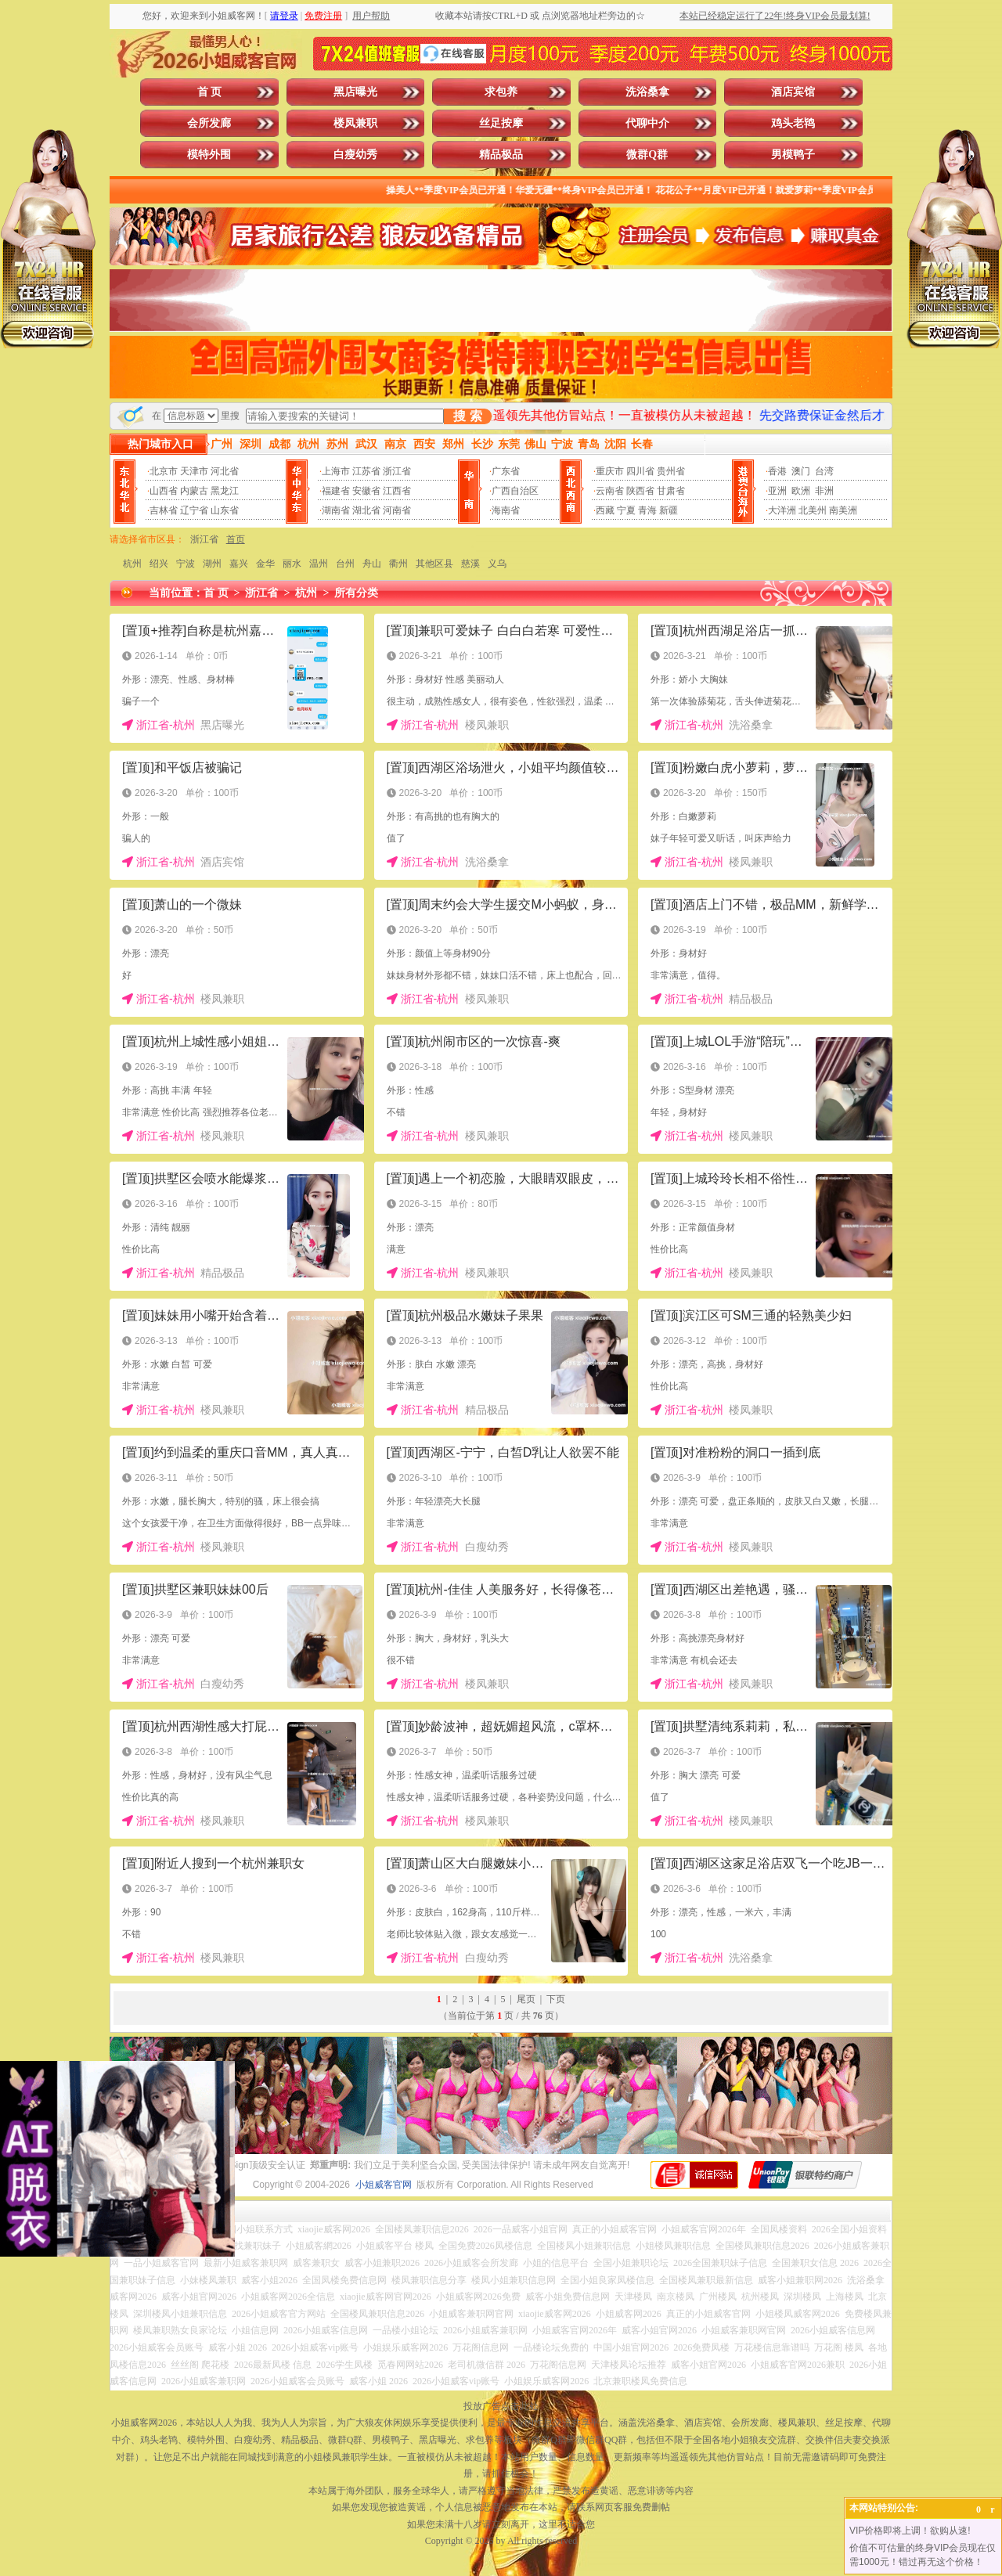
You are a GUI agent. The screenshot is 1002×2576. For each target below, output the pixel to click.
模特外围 (209, 154)
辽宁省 (194, 510)
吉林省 (164, 510)
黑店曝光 (355, 92)
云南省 (610, 490)
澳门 (800, 471)
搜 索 (467, 416)
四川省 (640, 471)
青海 (647, 510)
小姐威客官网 (383, 2184)
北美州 (812, 510)
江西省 (397, 490)
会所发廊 (209, 123)
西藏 (605, 510)
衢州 (398, 563)
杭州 (132, 563)
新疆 (668, 510)
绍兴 (159, 563)
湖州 (212, 563)
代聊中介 (647, 123)
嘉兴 (238, 563)
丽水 (292, 563)
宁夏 (626, 510)
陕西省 (640, 490)
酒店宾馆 (793, 92)
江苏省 (366, 471)
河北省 (225, 471)
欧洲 (800, 490)
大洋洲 (782, 510)
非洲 (824, 490)
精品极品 (501, 154)
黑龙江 (225, 490)
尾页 (526, 1999)
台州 (345, 563)
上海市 (336, 471)
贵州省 (671, 471)
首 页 (209, 92)
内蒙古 (194, 490)
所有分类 (356, 593)
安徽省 (366, 490)
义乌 (497, 563)
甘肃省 (671, 490)
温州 (318, 563)
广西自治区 (515, 490)
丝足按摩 (501, 123)
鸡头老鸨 (793, 123)
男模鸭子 (793, 154)
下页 (555, 1999)
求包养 (501, 92)
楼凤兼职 (355, 123)
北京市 (164, 471)
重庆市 (610, 471)
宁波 (185, 563)
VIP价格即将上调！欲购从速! (910, 2530)
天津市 (194, 471)
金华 (265, 563)
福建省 (336, 490)
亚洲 (777, 490)
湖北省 (366, 510)
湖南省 (336, 510)
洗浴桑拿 (647, 92)
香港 (777, 471)
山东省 (225, 510)
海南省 (506, 510)
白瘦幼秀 (355, 154)
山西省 (164, 490)
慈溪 (470, 563)
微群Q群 (647, 154)
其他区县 (434, 563)
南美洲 (843, 510)
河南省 (397, 510)
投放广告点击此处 (501, 2406)
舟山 (371, 563)
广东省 (506, 471)
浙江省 (397, 471)
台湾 (824, 471)
